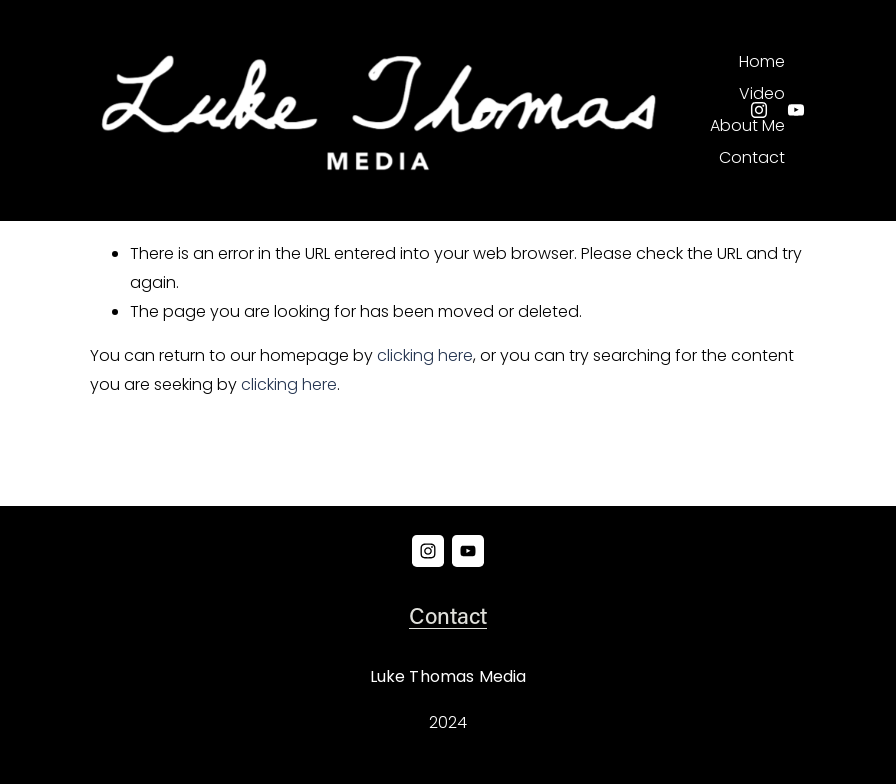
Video (762, 93)
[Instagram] (759, 110)
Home (762, 61)
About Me (747, 125)
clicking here (425, 355)
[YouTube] (796, 110)
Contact (752, 157)
